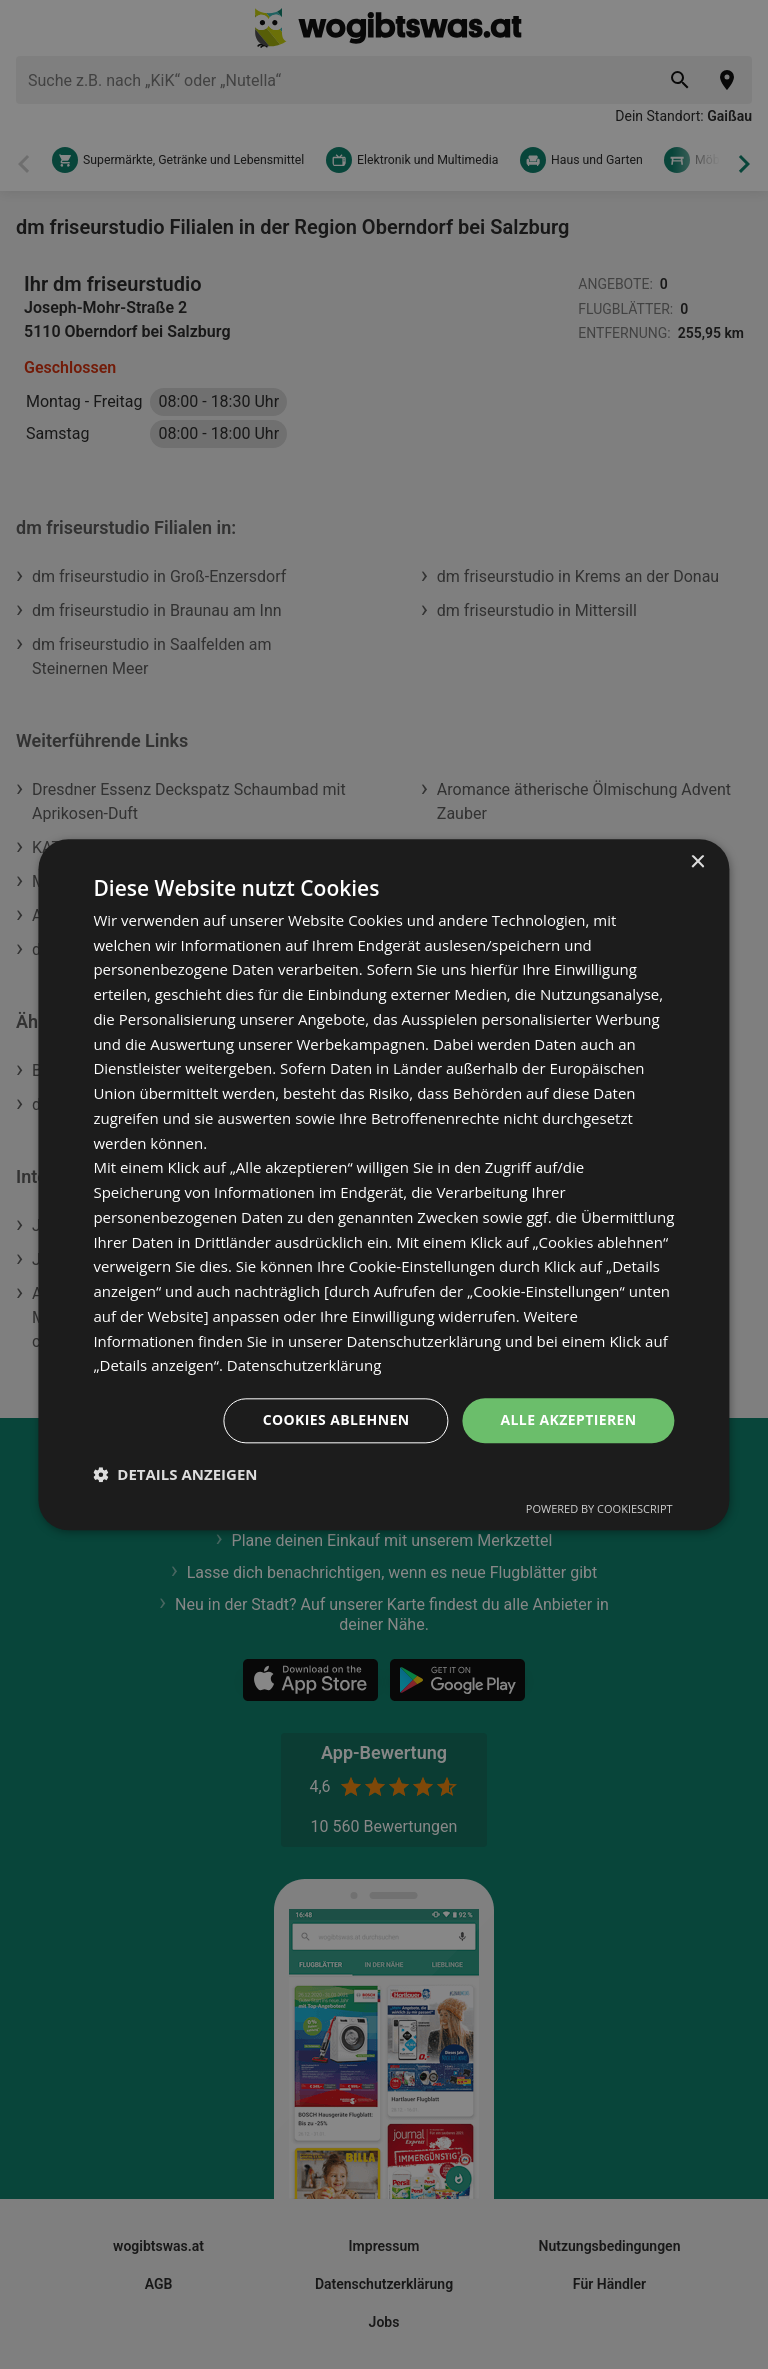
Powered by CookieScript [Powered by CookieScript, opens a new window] (599, 1508)
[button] (175, 1474)
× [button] (697, 862)
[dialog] (383, 1184)
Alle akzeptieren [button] (568, 1419)
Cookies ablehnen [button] (336, 1419)
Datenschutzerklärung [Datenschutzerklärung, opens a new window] (304, 1366)
